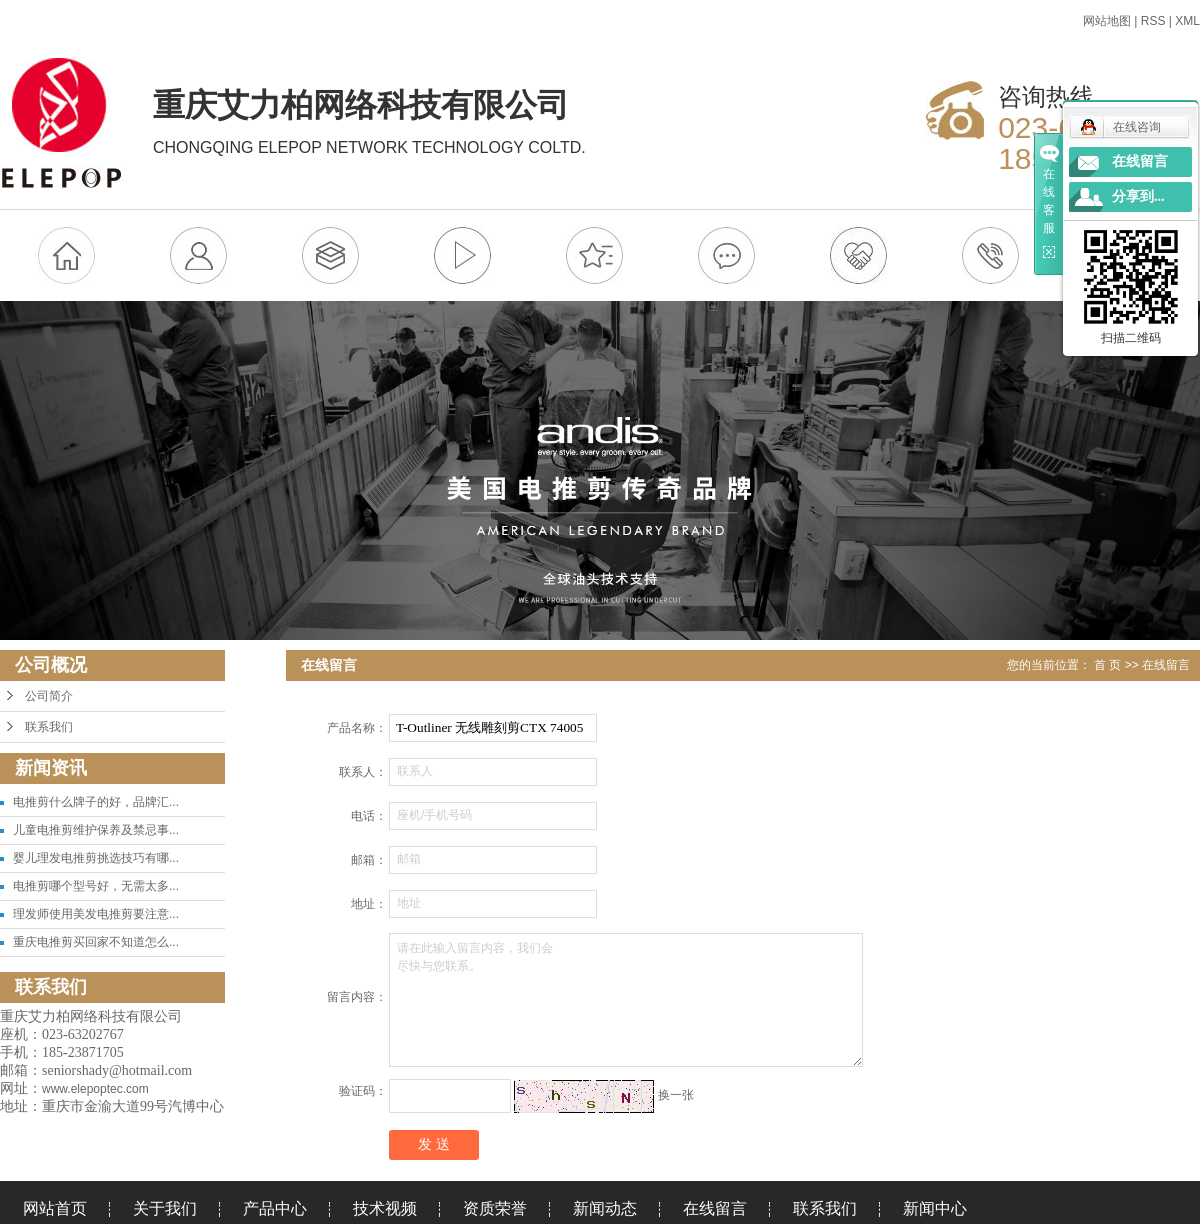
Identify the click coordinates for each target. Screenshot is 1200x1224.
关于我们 (165, 1208)
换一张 (676, 1096)
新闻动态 (605, 1208)
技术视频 (385, 1208)
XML (1187, 21)
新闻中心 (935, 1208)
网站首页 (55, 1208)
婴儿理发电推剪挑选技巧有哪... (96, 858)
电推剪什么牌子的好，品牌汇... (96, 802)
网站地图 (1107, 21)
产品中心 (275, 1208)
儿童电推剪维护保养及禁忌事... (96, 830)
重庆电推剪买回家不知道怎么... (96, 942)
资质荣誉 (495, 1208)
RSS (1153, 21)
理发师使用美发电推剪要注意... (96, 914)
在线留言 (715, 1208)
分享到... (1138, 196)
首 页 (1107, 665)
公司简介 (49, 696)
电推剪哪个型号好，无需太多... (96, 886)
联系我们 (49, 727)
